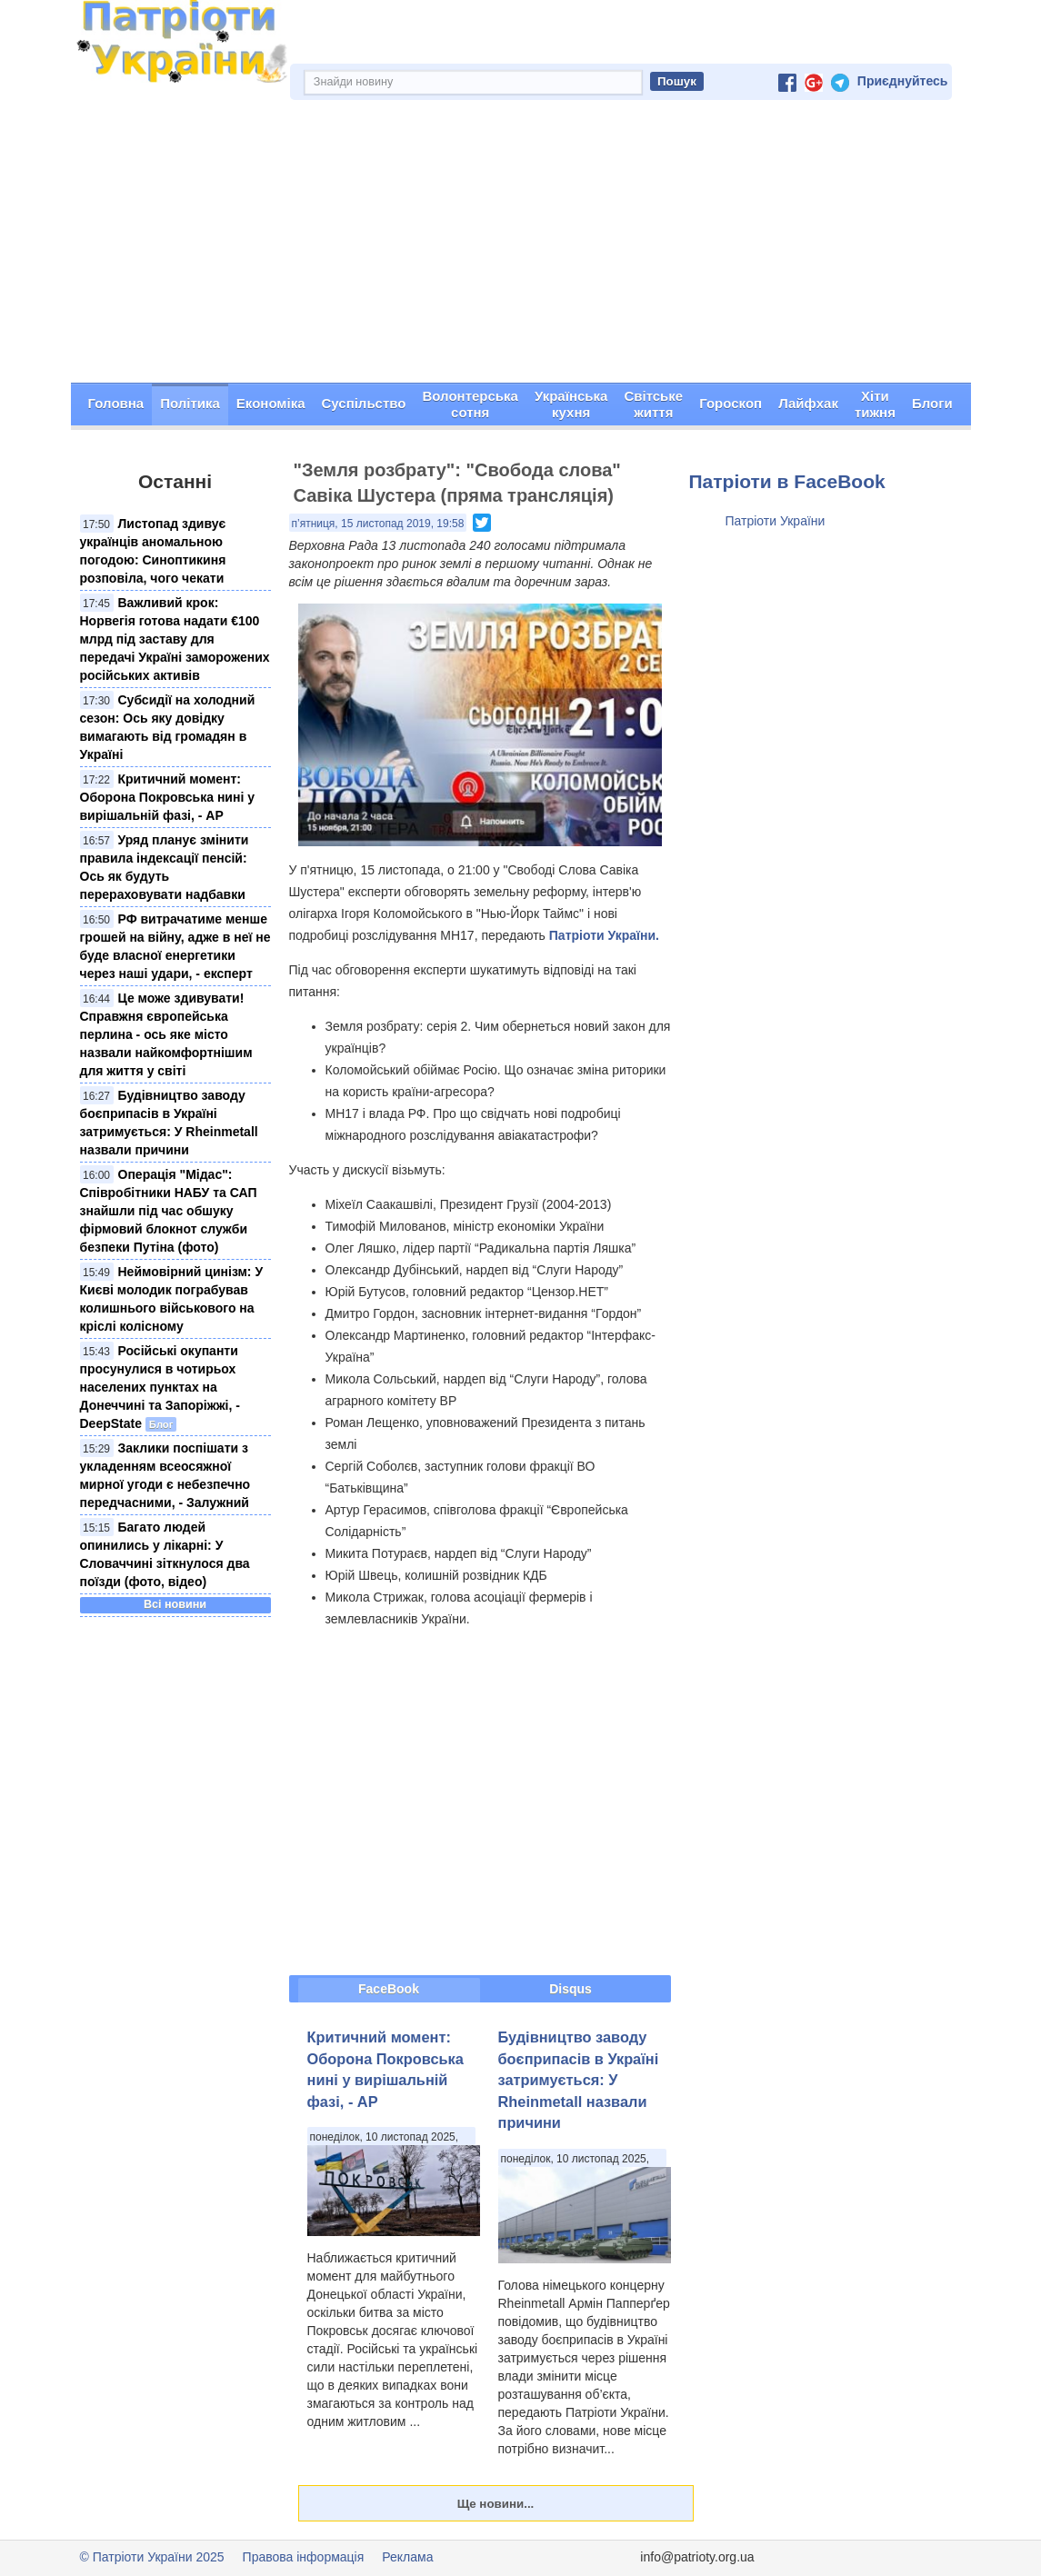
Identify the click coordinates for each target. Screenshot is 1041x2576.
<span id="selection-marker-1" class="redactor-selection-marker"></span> (480, 1801)
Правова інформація (304, 2557)
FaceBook (388, 1989)
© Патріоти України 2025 (152, 2557)
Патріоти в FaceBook (787, 481)
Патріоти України (776, 521)
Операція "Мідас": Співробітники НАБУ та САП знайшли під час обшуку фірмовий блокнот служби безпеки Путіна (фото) (168, 1210)
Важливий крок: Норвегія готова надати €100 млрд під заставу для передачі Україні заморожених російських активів (175, 639)
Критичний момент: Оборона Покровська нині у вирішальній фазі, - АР (167, 797)
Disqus (570, 1989)
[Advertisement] (521, 246)
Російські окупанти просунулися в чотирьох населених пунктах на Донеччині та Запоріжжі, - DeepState (160, 1387)
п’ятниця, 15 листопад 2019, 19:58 (378, 523)
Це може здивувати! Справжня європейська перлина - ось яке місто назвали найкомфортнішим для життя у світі (166, 1034)
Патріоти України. (604, 935)
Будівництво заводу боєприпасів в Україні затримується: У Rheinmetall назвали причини (578, 2080)
